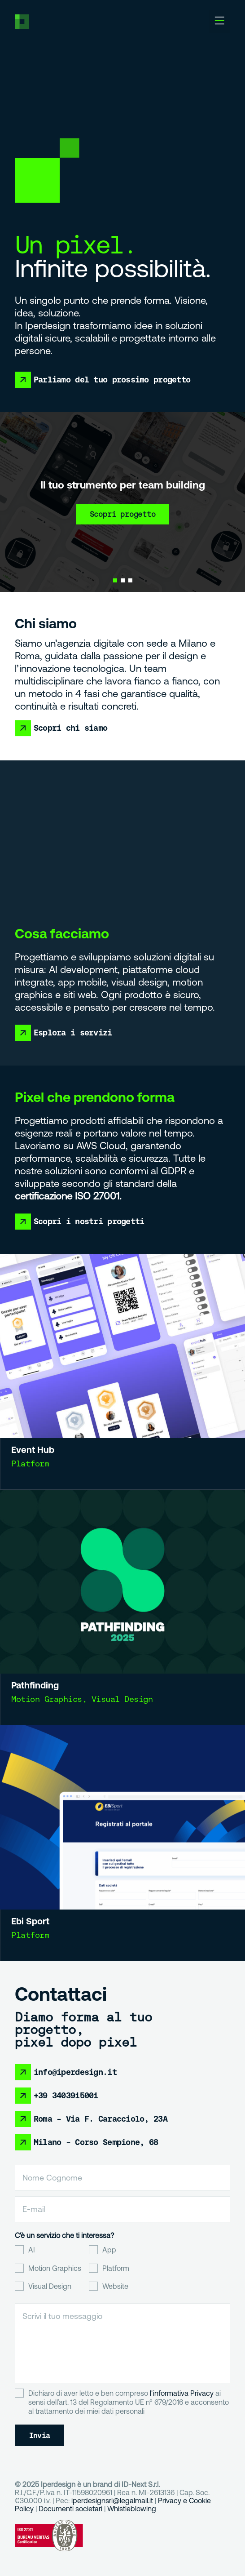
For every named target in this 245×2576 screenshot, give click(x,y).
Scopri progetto (123, 514)
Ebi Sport (47, 1906)
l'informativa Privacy (182, 2393)
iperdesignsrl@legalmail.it (112, 2500)
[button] (219, 22)
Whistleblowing (131, 2509)
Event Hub (45, 1438)
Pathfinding (50, 1672)
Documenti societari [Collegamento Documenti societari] (70, 2509)
